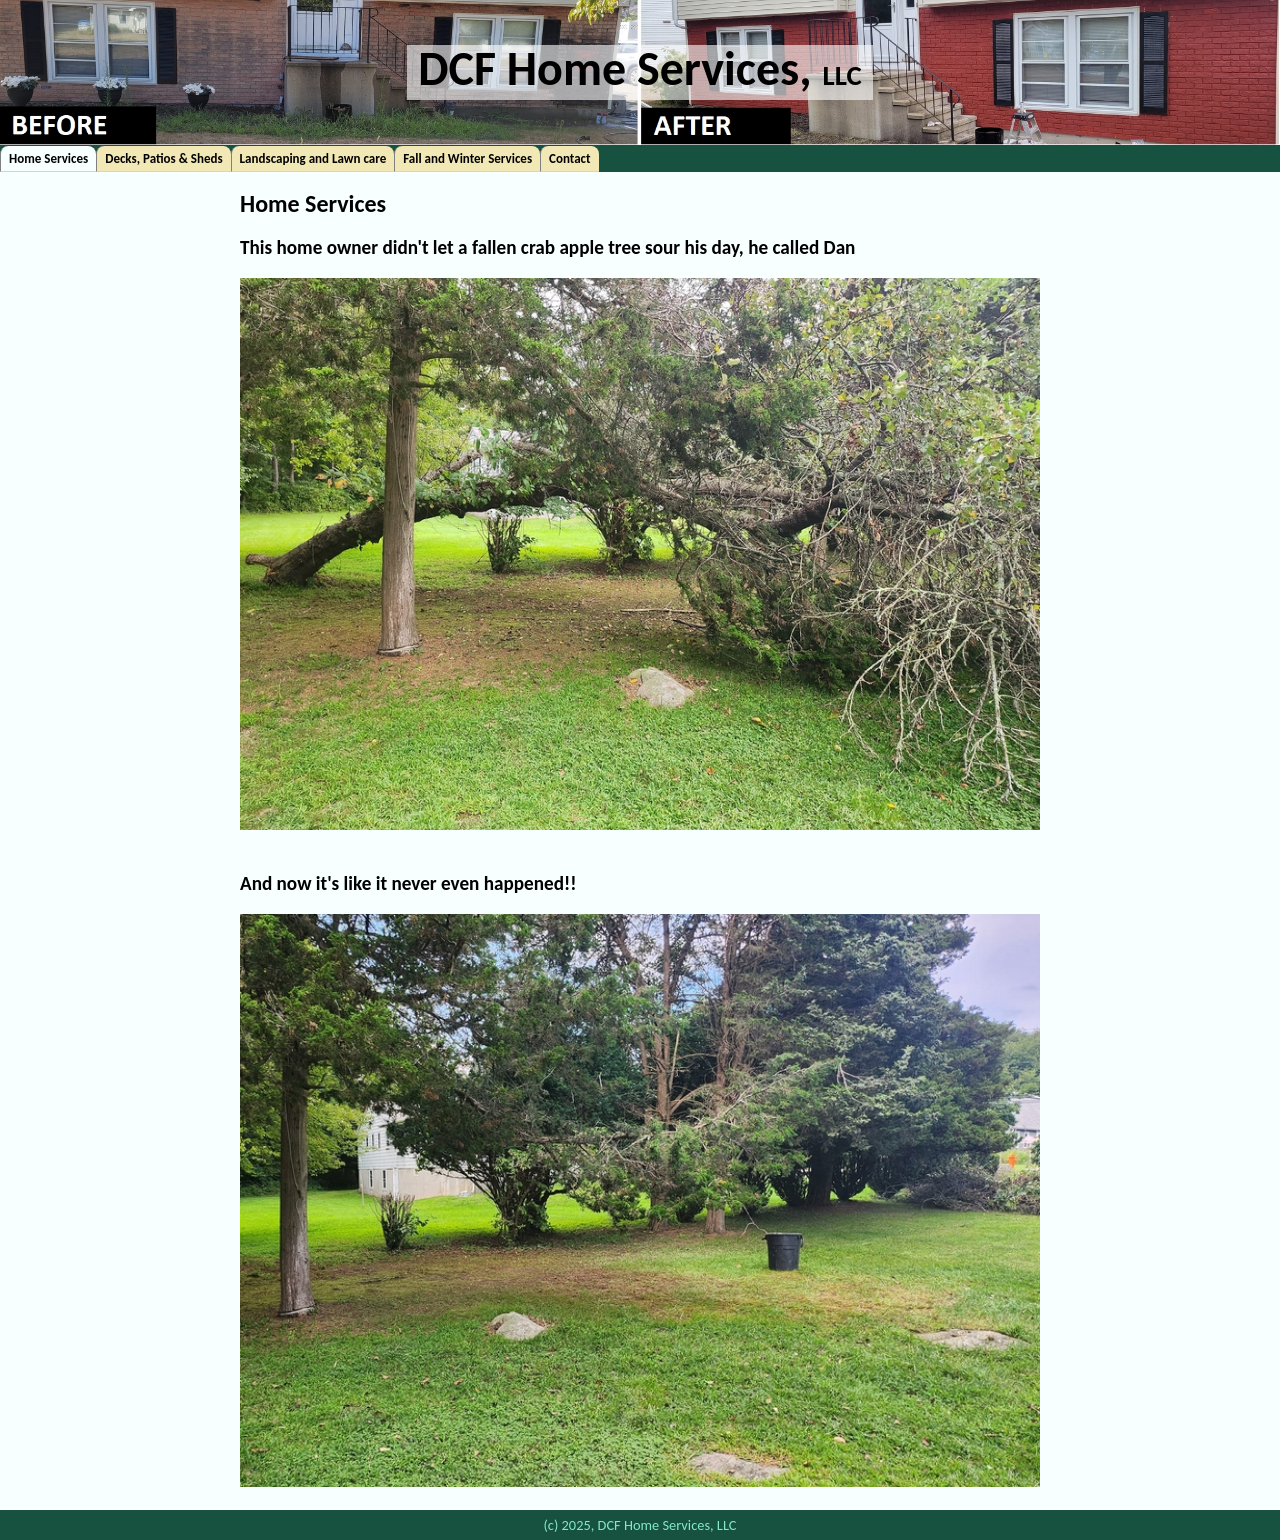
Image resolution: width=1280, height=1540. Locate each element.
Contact (569, 158)
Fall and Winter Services (467, 158)
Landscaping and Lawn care (313, 158)
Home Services (48, 158)
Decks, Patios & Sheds (163, 158)
